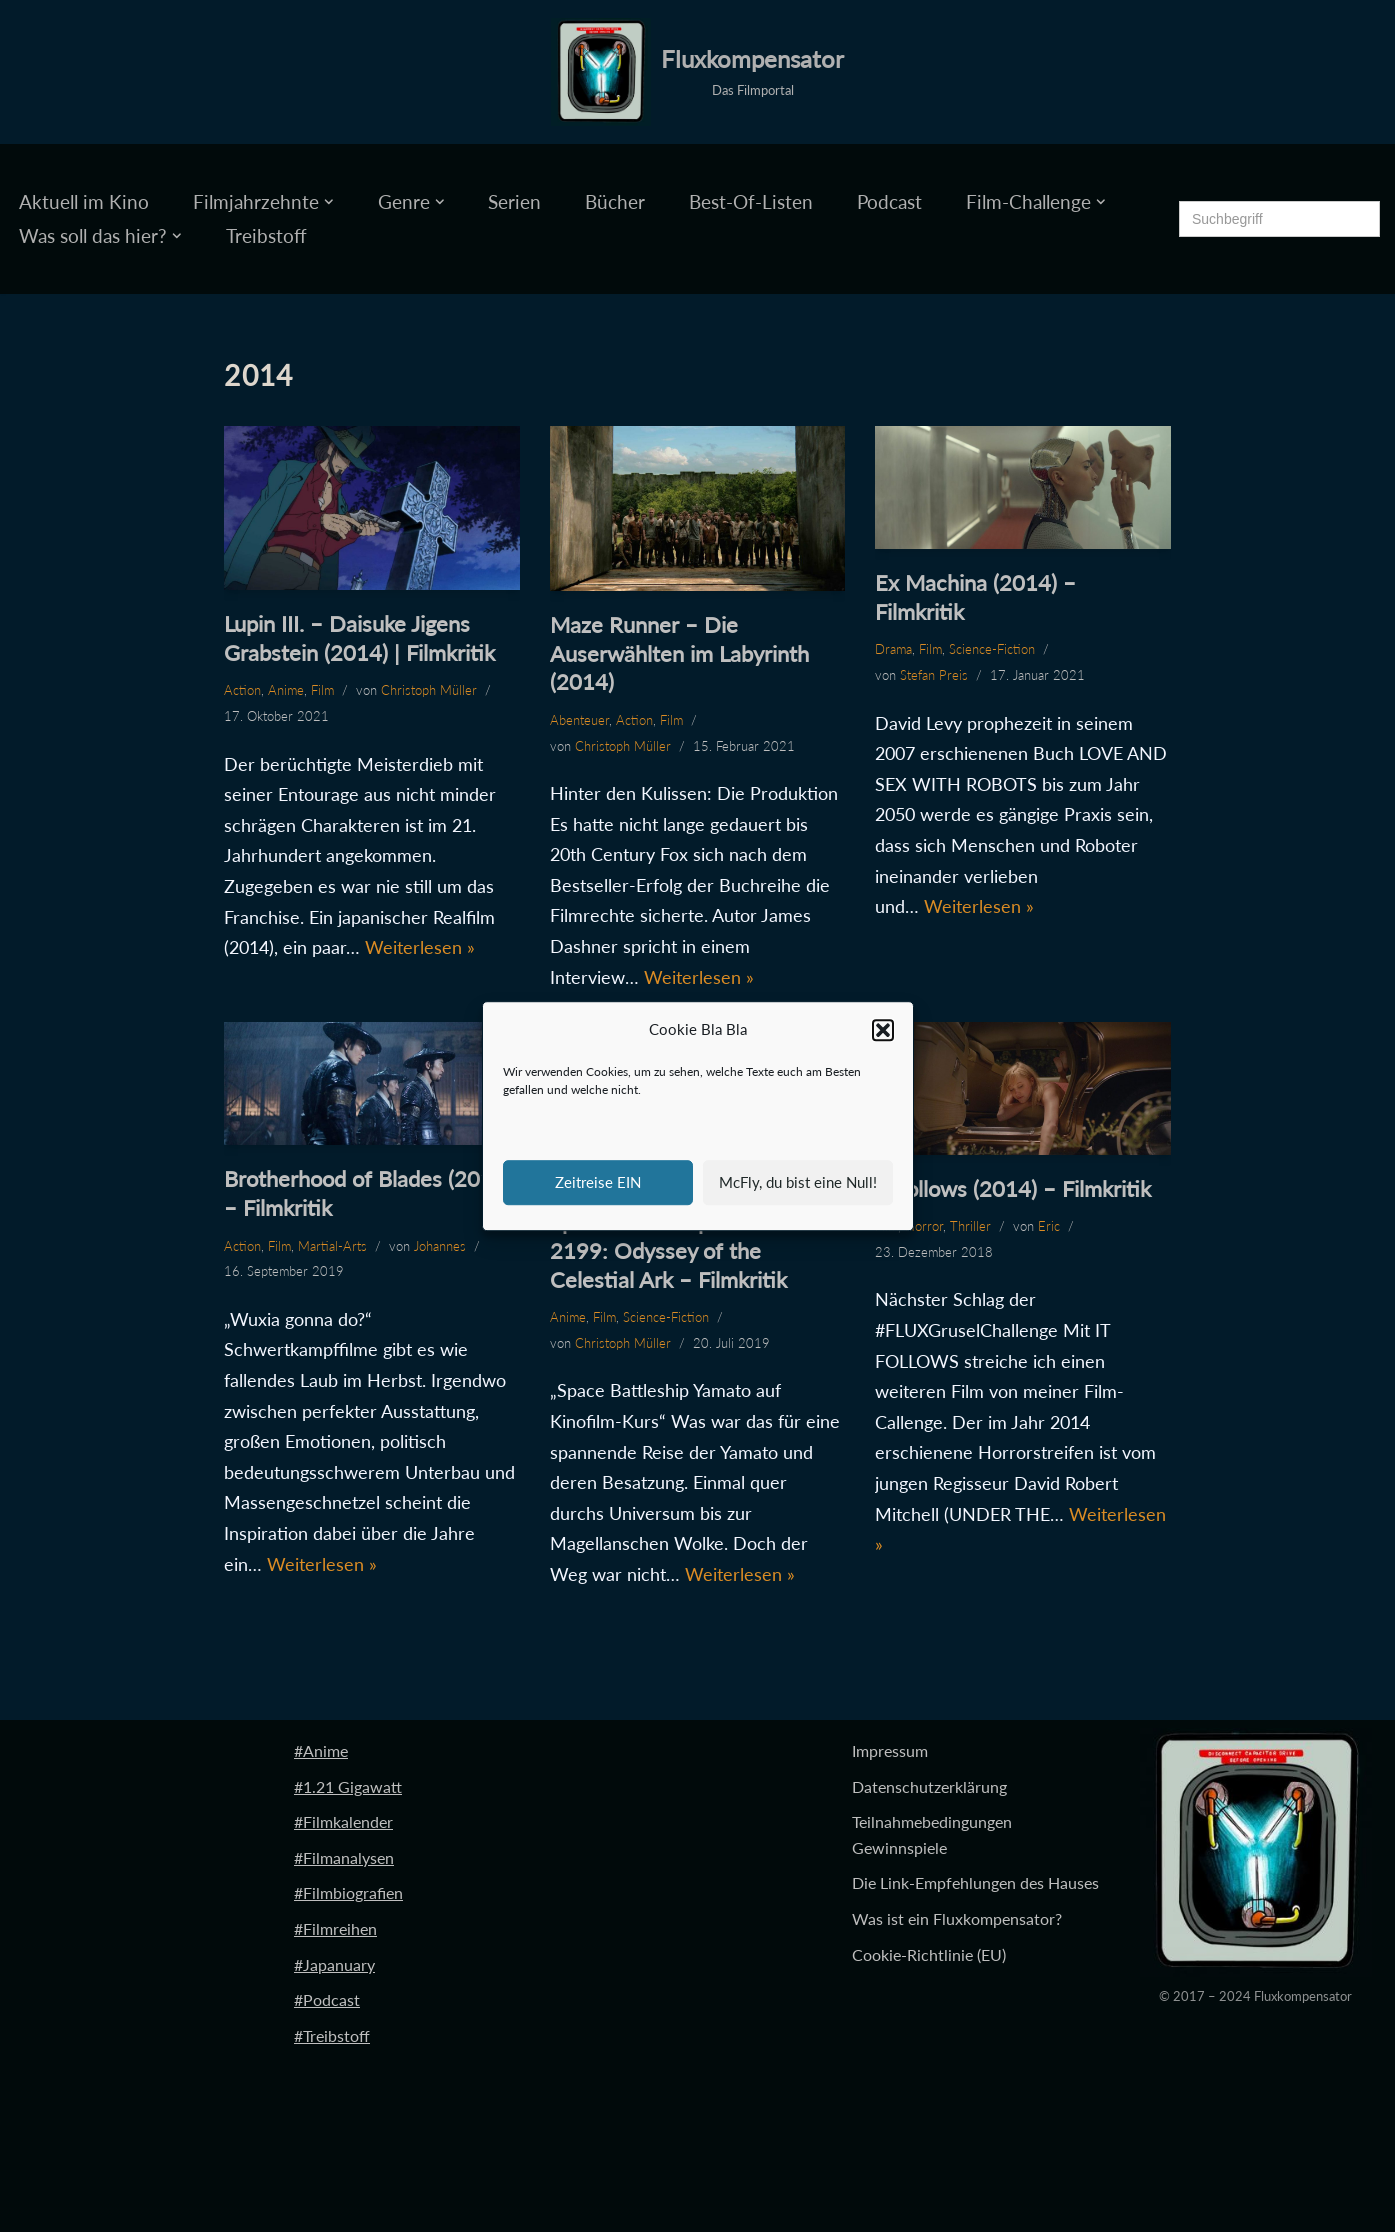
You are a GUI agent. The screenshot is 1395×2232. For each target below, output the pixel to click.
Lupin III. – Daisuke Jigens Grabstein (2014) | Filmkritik (359, 638)
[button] (883, 1030)
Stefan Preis (934, 675)
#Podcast (327, 1999)
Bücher (615, 201)
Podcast (889, 201)
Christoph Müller (429, 690)
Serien (514, 201)
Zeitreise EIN (598, 1182)
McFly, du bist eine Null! (798, 1182)
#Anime (321, 1750)
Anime (286, 690)
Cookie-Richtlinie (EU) (929, 1954)
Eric (1049, 1226)
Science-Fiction (992, 649)
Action (242, 690)
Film (322, 690)
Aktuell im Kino (84, 201)
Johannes (440, 1246)
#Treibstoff (332, 2035)
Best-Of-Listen (751, 201)
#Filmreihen (335, 1928)
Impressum (890, 1750)
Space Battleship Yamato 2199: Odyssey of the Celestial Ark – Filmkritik (668, 1250)
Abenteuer (579, 720)
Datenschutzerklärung (929, 1786)
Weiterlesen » (420, 947)
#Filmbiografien (348, 1892)
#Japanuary (334, 1964)
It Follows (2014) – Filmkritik (1013, 1188)
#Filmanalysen (344, 1857)
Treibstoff (266, 235)
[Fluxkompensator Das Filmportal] (697, 72)
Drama (893, 649)
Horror (924, 1226)
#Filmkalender (343, 1821)
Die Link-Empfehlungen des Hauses (975, 1882)
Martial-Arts (332, 1246)
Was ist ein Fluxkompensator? (957, 1918)
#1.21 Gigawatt (348, 1786)
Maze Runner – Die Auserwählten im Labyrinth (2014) (679, 653)
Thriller (970, 1226)
